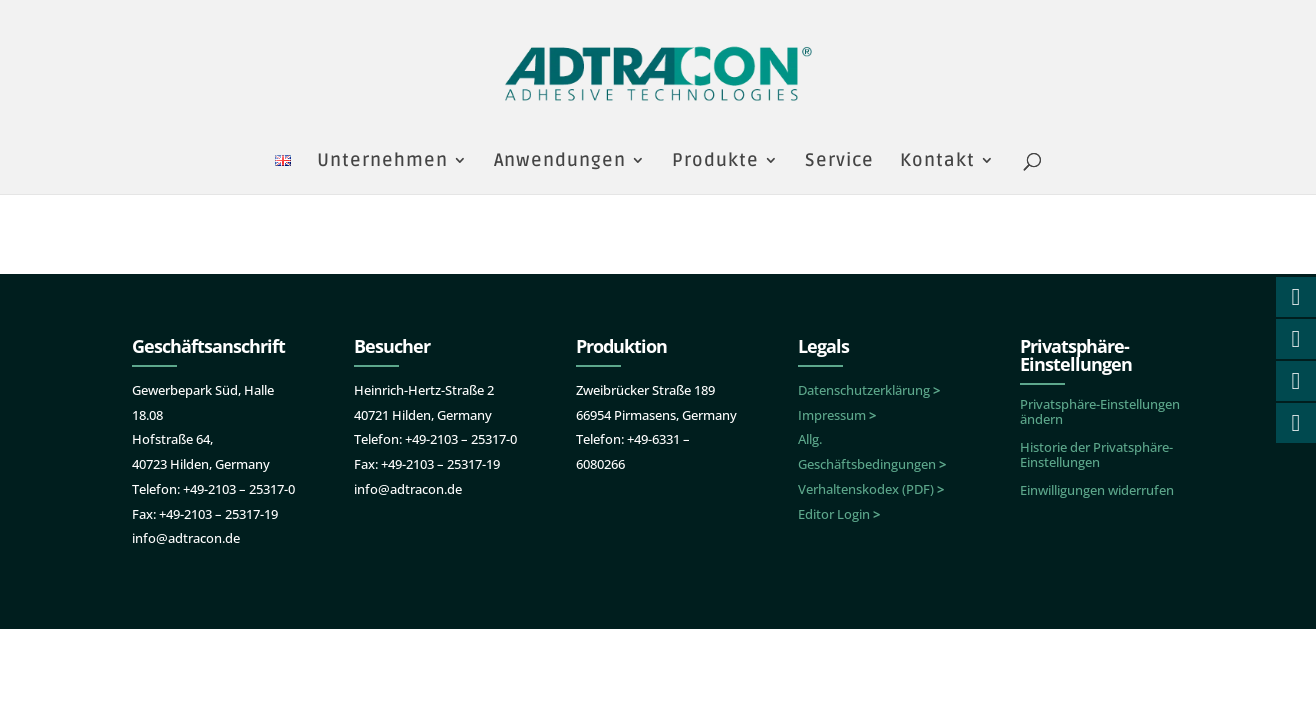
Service (839, 162)
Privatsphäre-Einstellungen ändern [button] (1100, 411)
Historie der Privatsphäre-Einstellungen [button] (1096, 454)
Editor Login (839, 514)
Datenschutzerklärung (869, 390)
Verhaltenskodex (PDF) (871, 489)
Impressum (837, 415)
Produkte (715, 162)
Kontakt (937, 162)
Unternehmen (382, 162)
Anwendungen (560, 162)
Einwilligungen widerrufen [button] (1097, 490)
